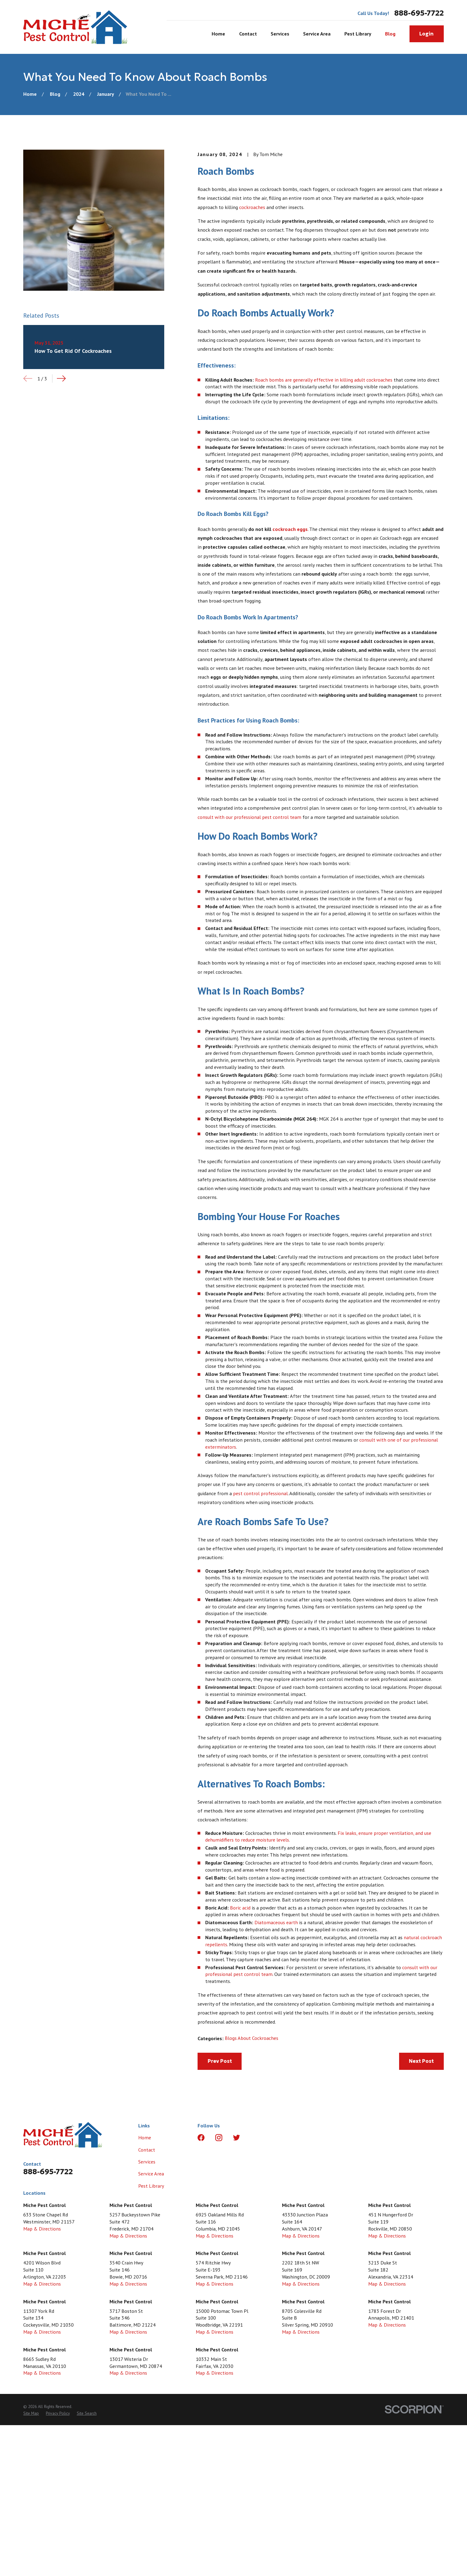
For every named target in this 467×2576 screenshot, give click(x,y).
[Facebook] (201, 2137)
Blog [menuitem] (390, 33)
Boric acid (240, 1907)
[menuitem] (31, 2413)
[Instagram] (218, 2137)
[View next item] (61, 378)
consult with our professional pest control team (249, 817)
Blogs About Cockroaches (251, 2038)
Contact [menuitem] (248, 33)
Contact (146, 2149)
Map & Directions (42, 2228)
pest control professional (260, 1493)
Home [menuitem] (218, 33)
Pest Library (151, 2185)
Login (426, 34)
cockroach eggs (290, 529)
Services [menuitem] (280, 33)
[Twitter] (236, 2137)
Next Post (421, 2061)
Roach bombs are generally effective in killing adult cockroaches (323, 379)
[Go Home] (30, 94)
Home (144, 2137)
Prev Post (220, 2061)
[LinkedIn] (254, 2137)
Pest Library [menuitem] (357, 33)
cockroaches (252, 207)
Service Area (151, 2173)
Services (146, 2161)
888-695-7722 (419, 13)
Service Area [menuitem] (317, 33)
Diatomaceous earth (276, 1922)
